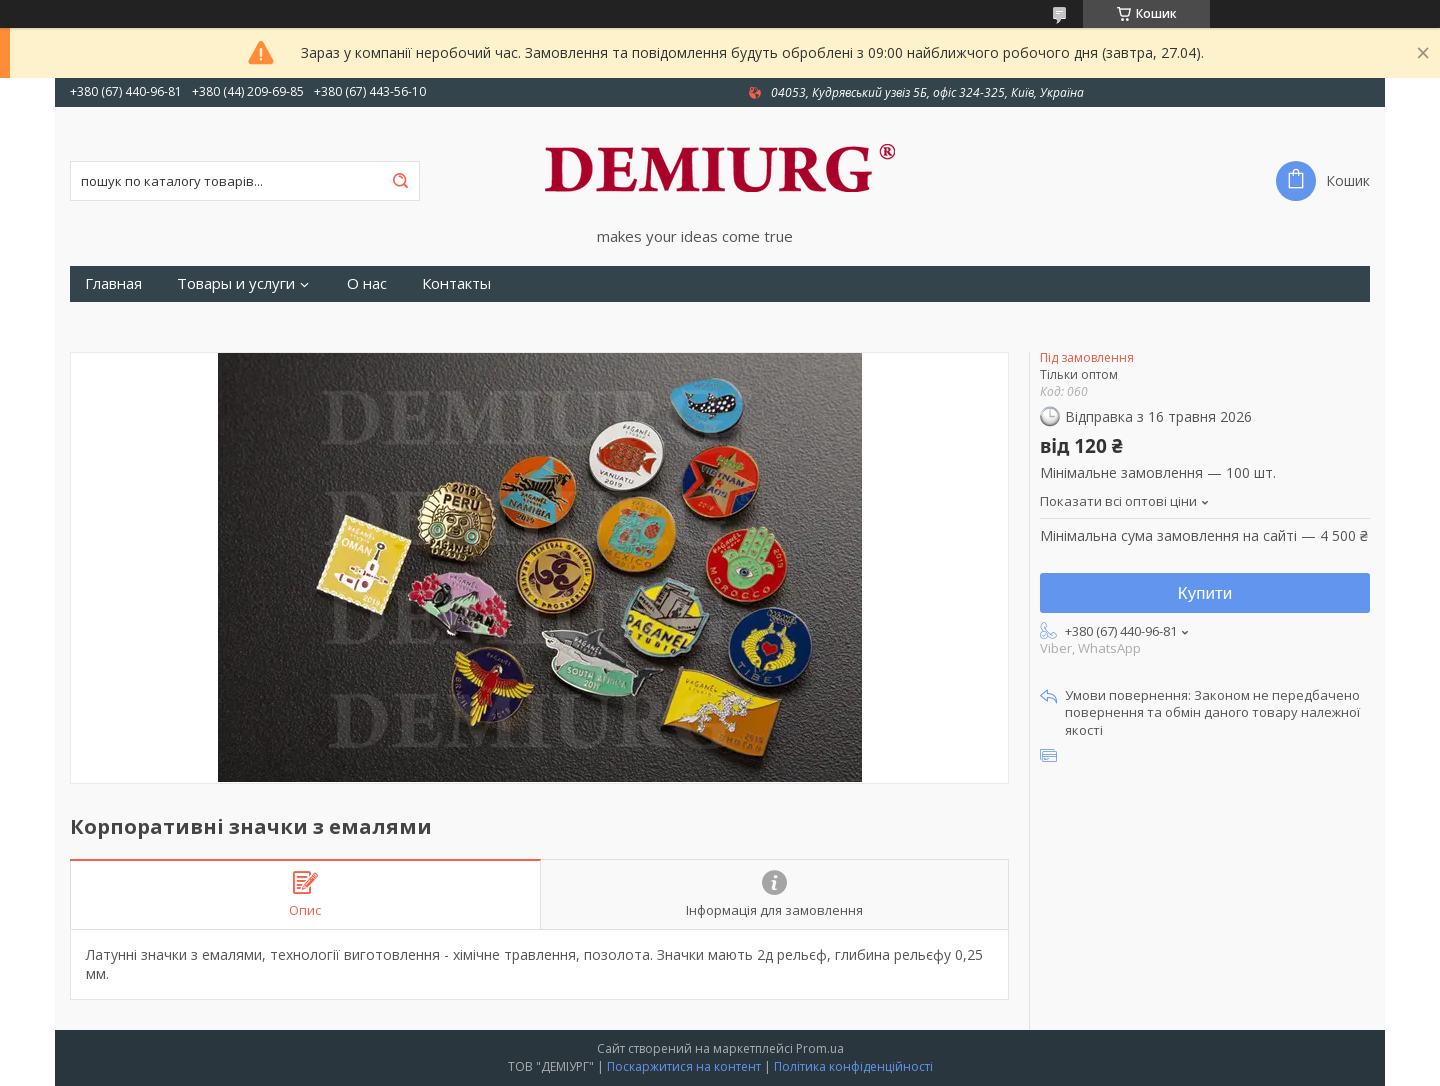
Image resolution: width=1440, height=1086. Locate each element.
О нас (367, 283)
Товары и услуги (236, 283)
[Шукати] (400, 181)
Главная (113, 283)
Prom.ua (820, 1048)
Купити (1205, 593)
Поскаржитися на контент (684, 1066)
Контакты (456, 283)
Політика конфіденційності (853, 1066)
